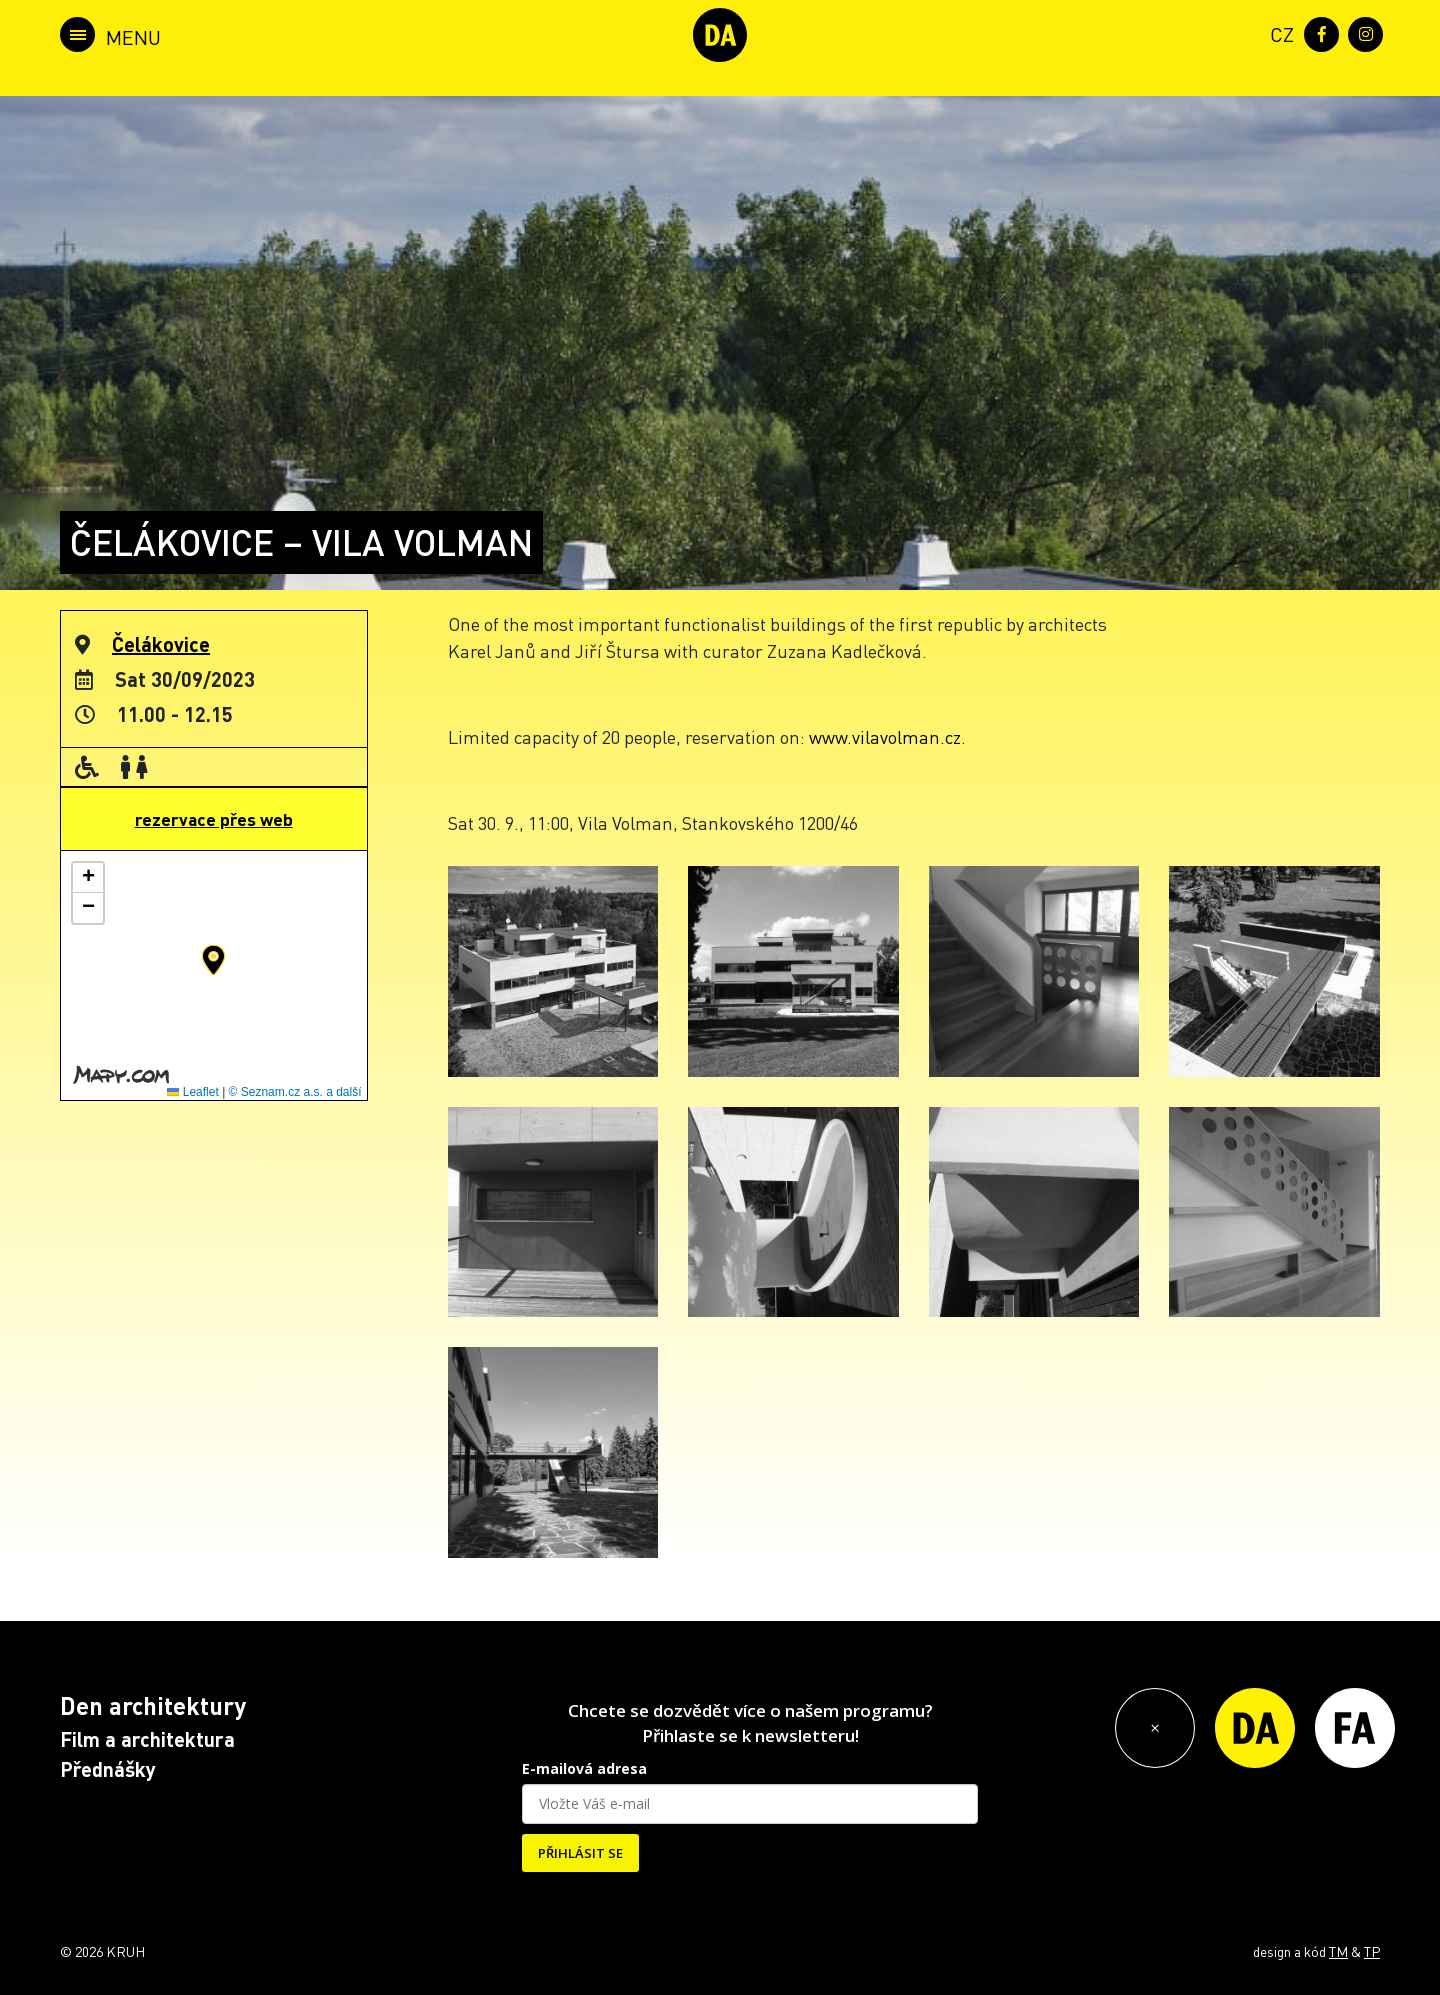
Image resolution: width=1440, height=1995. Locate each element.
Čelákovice (161, 644)
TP (1372, 1951)
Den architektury (153, 1705)
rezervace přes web (214, 819)
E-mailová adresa (584, 1768)
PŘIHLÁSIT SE (580, 1853)
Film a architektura (147, 1739)
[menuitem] (1278, 32)
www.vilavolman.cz (885, 736)
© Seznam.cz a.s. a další (295, 1092)
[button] (213, 960)
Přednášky (108, 1769)
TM (1338, 1951)
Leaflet (192, 1092)
